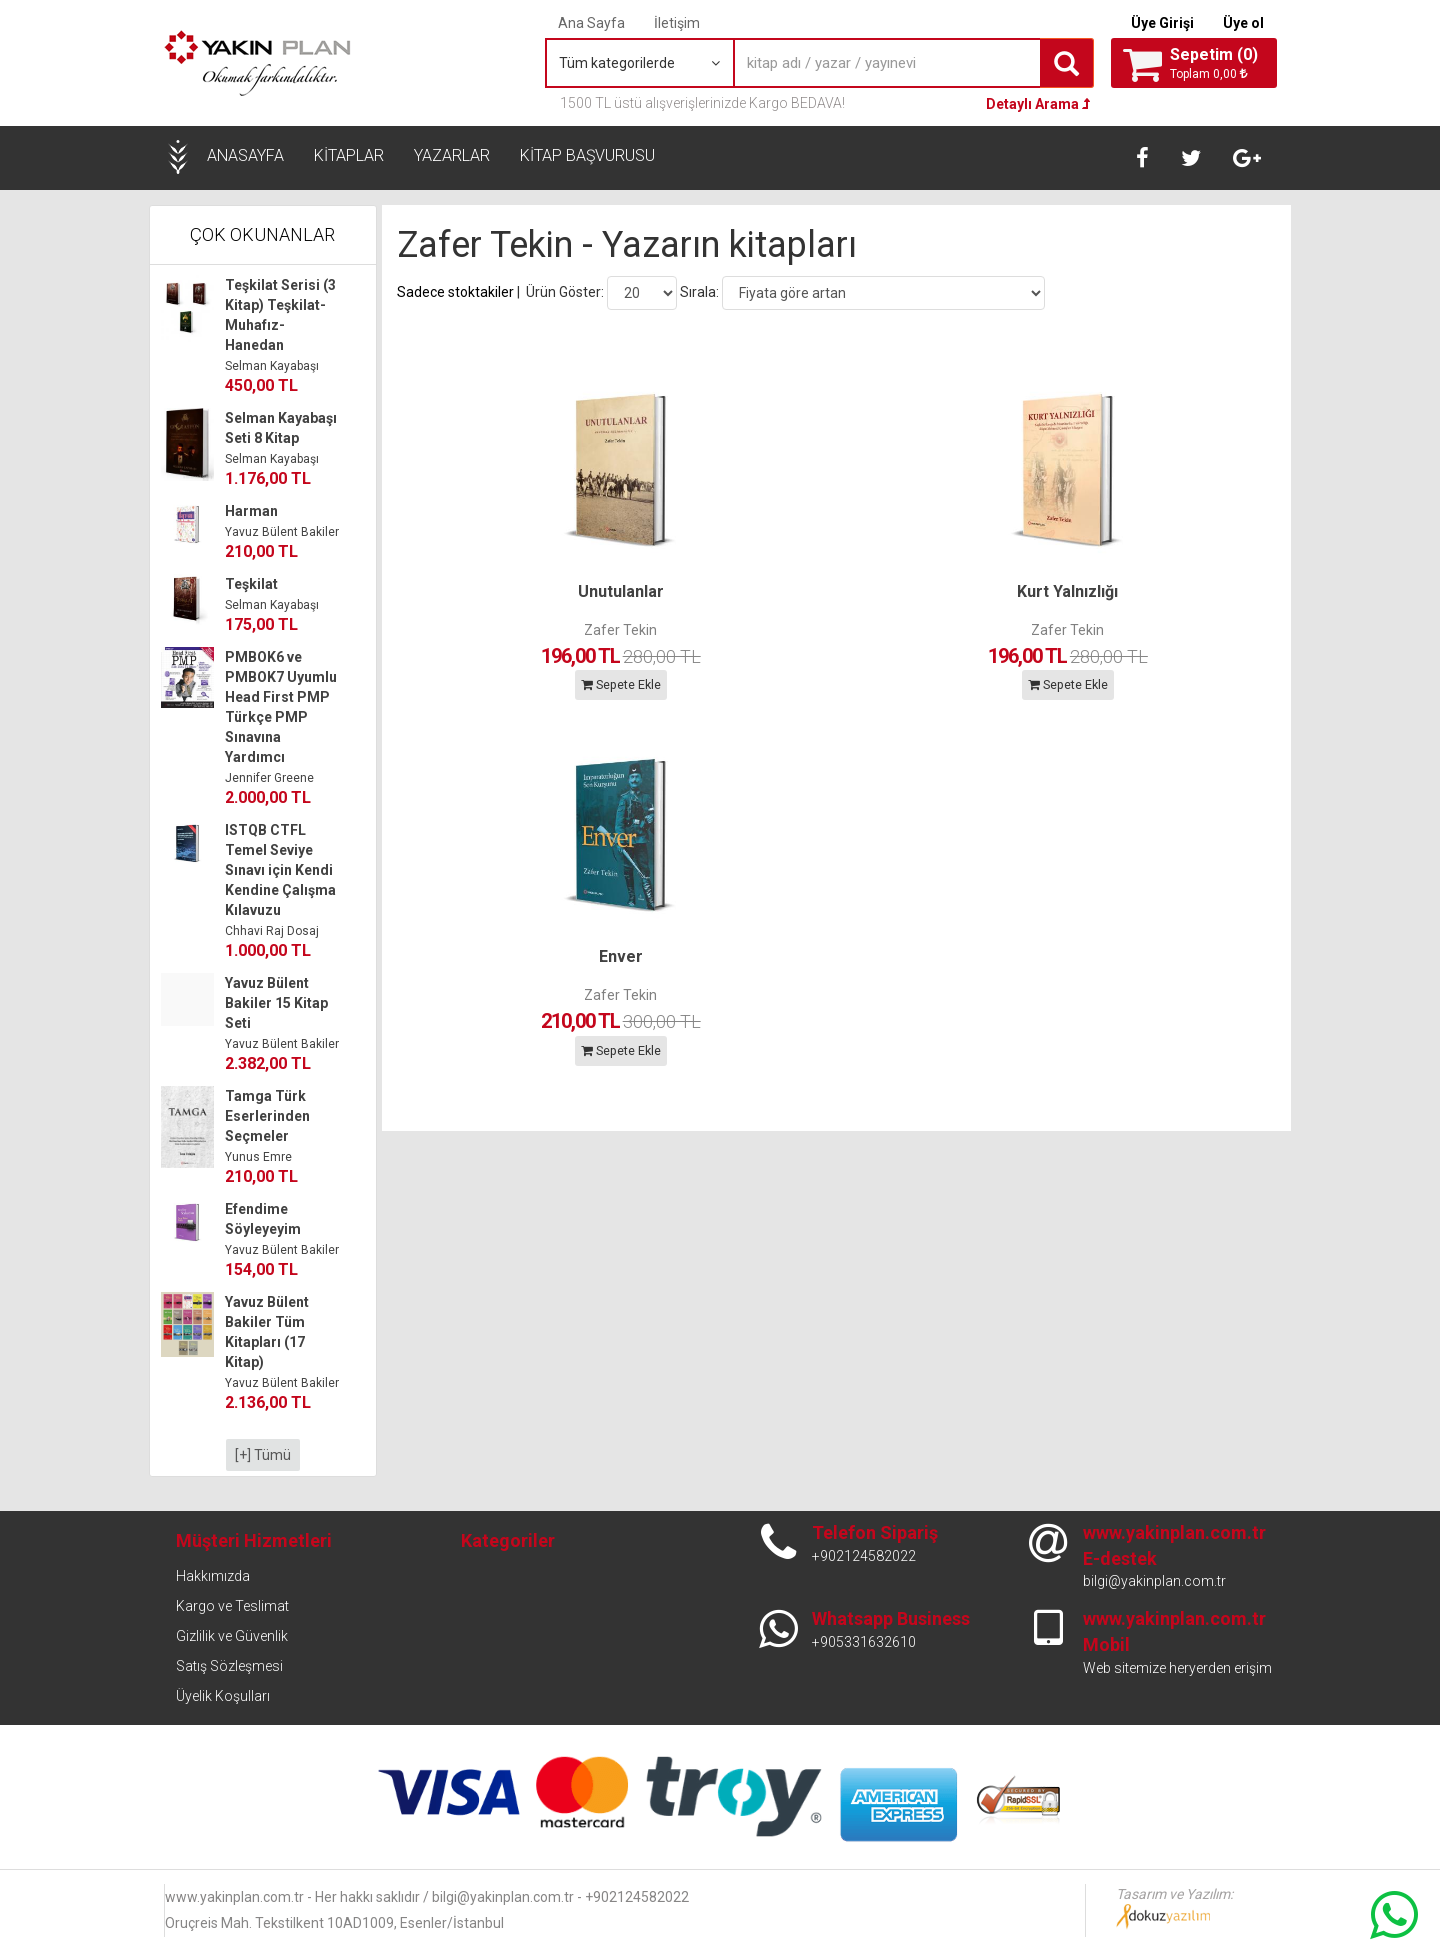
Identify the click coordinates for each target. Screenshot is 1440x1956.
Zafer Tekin (508, 629)
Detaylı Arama (1038, 104)
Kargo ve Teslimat (232, 1606)
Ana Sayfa (591, 23)
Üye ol (1243, 23)
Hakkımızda (213, 1576)
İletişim (677, 23)
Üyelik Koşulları (223, 1696)
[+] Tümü (263, 1455)
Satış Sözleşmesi (229, 1666)
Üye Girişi (1162, 23)
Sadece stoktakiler (455, 291)
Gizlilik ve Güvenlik (232, 1636)
